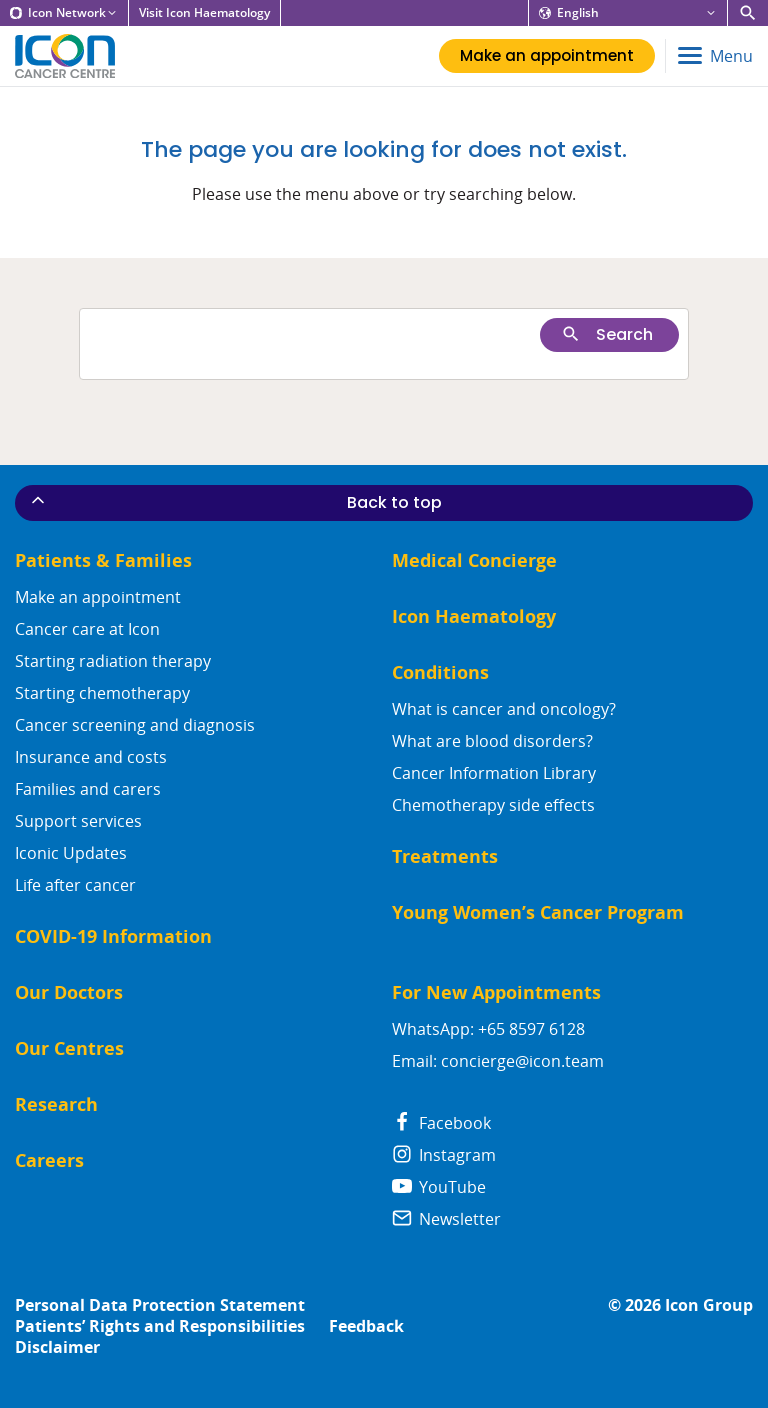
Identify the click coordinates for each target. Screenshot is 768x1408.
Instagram (444, 1155)
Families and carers (88, 789)
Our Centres (69, 1048)
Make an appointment (98, 597)
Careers (49, 1160)
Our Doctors (69, 992)
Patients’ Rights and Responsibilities (160, 1326)
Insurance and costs (91, 757)
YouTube (439, 1187)
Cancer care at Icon (87, 629)
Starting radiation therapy (113, 661)
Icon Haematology (474, 616)
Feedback (366, 1326)
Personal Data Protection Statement (160, 1305)
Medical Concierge (474, 560)
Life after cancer (75, 885)
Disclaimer (57, 1347)
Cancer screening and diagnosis (135, 725)
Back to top (235, 502)
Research (56, 1104)
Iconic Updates (71, 853)
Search (607, 334)
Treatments (445, 856)
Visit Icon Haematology (204, 13)
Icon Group (709, 1305)
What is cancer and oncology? (504, 709)
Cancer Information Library (494, 773)
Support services (78, 821)
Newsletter (446, 1219)
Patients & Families (103, 560)
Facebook (441, 1123)
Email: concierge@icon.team (498, 1061)
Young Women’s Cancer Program (538, 912)
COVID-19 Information (113, 936)
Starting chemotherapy (102, 693)
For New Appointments (496, 992)
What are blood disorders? (492, 741)
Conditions (440, 672)
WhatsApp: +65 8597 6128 (488, 1029)
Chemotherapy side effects (493, 805)
